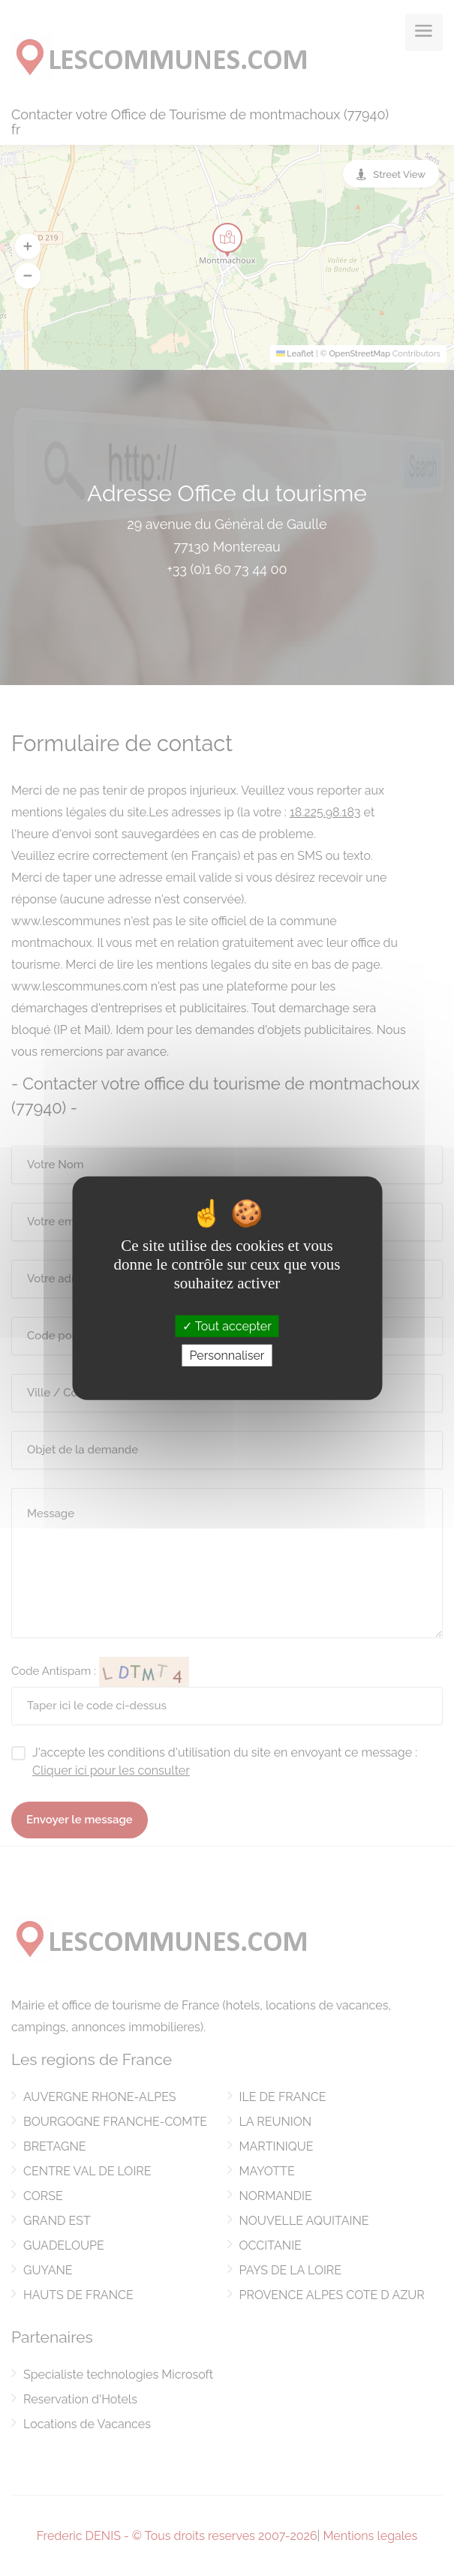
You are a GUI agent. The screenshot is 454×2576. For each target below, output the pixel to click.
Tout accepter (227, 1325)
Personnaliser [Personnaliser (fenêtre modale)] (226, 1355)
